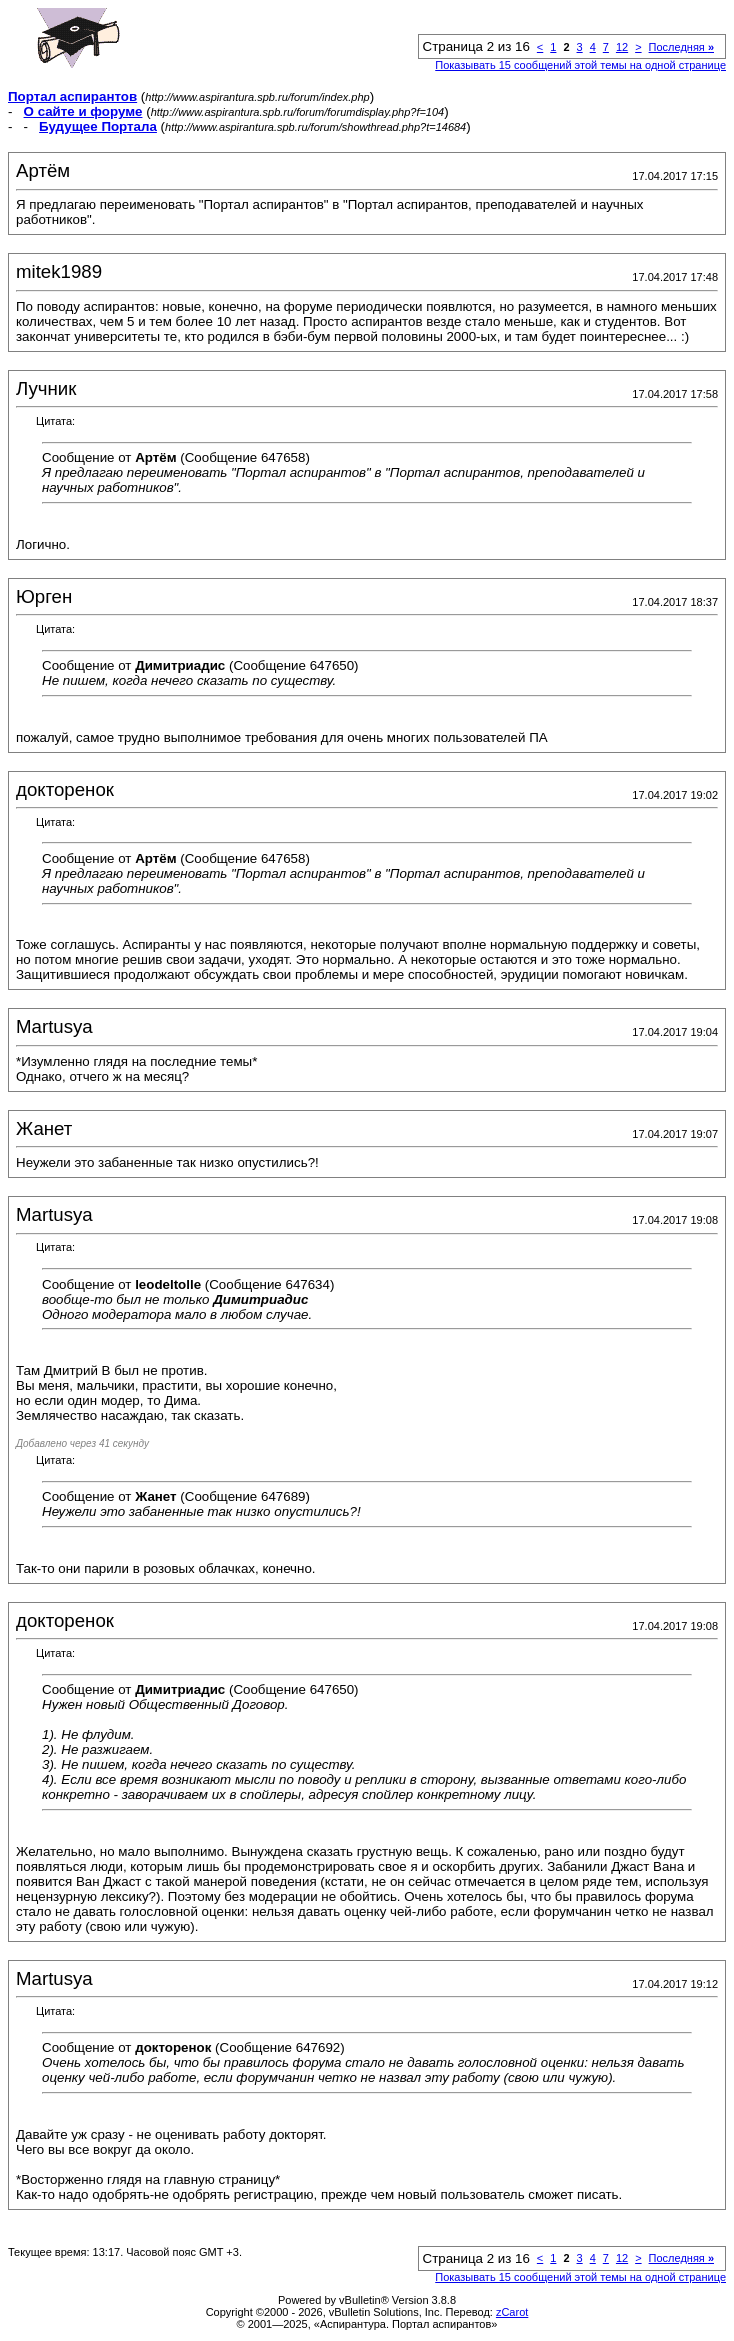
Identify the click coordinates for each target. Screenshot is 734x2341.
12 (622, 47)
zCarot (512, 2312)
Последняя (681, 47)
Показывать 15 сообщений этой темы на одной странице (580, 65)
